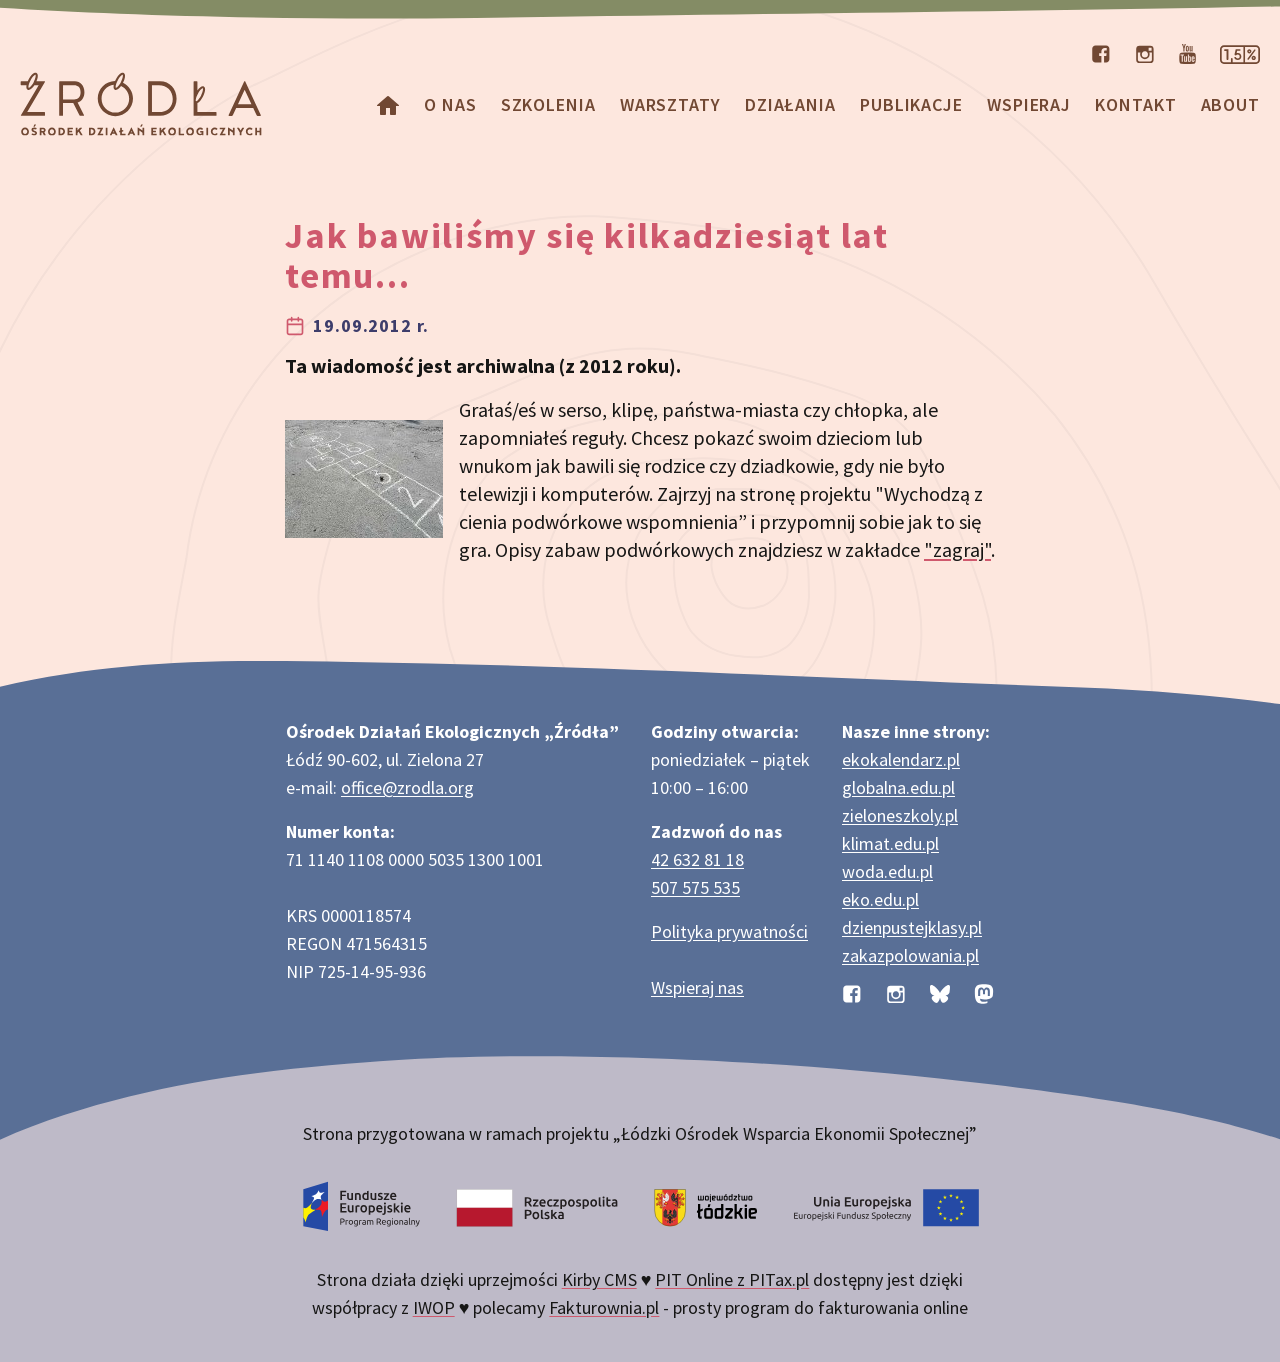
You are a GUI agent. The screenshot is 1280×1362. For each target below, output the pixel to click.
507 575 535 (695, 887)
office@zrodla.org (407, 787)
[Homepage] (388, 104)
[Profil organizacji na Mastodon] (984, 991)
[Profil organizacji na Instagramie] (1145, 52)
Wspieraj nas (697, 987)
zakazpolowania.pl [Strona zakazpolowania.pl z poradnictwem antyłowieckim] (910, 955)
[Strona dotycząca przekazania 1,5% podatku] (1240, 52)
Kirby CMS (599, 1279)
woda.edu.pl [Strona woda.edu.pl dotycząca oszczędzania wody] (887, 871)
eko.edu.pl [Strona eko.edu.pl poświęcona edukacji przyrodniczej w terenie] (880, 899)
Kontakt (1135, 104)
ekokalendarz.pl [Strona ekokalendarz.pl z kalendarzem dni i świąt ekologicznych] (901, 759)
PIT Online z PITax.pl (732, 1279)
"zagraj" (957, 549)
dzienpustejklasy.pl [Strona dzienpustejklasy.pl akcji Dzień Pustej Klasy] (912, 927)
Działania (790, 104)
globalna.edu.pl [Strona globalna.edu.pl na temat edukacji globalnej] (898, 787)
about (1231, 104)
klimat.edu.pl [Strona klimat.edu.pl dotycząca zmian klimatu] (890, 843)
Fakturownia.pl (604, 1307)
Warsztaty (670, 104)
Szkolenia (548, 104)
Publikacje (911, 104)
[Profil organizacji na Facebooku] (1101, 52)
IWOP (434, 1307)
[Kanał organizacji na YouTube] (1187, 52)
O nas (450, 104)
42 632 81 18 (697, 859)
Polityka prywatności (729, 931)
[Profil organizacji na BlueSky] (940, 991)
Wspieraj (1029, 104)
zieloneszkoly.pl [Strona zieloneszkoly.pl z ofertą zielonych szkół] (900, 815)
